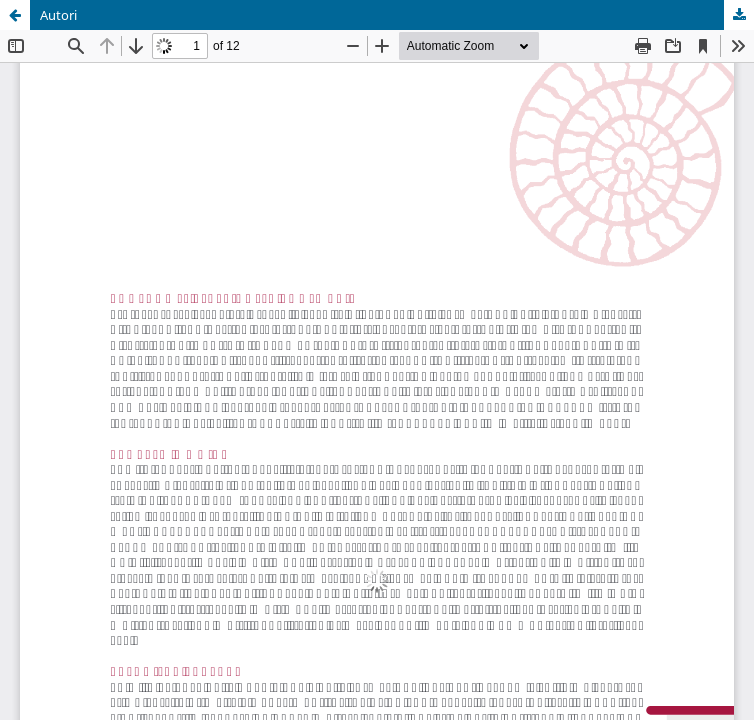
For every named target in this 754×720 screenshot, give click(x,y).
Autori (58, 15)
